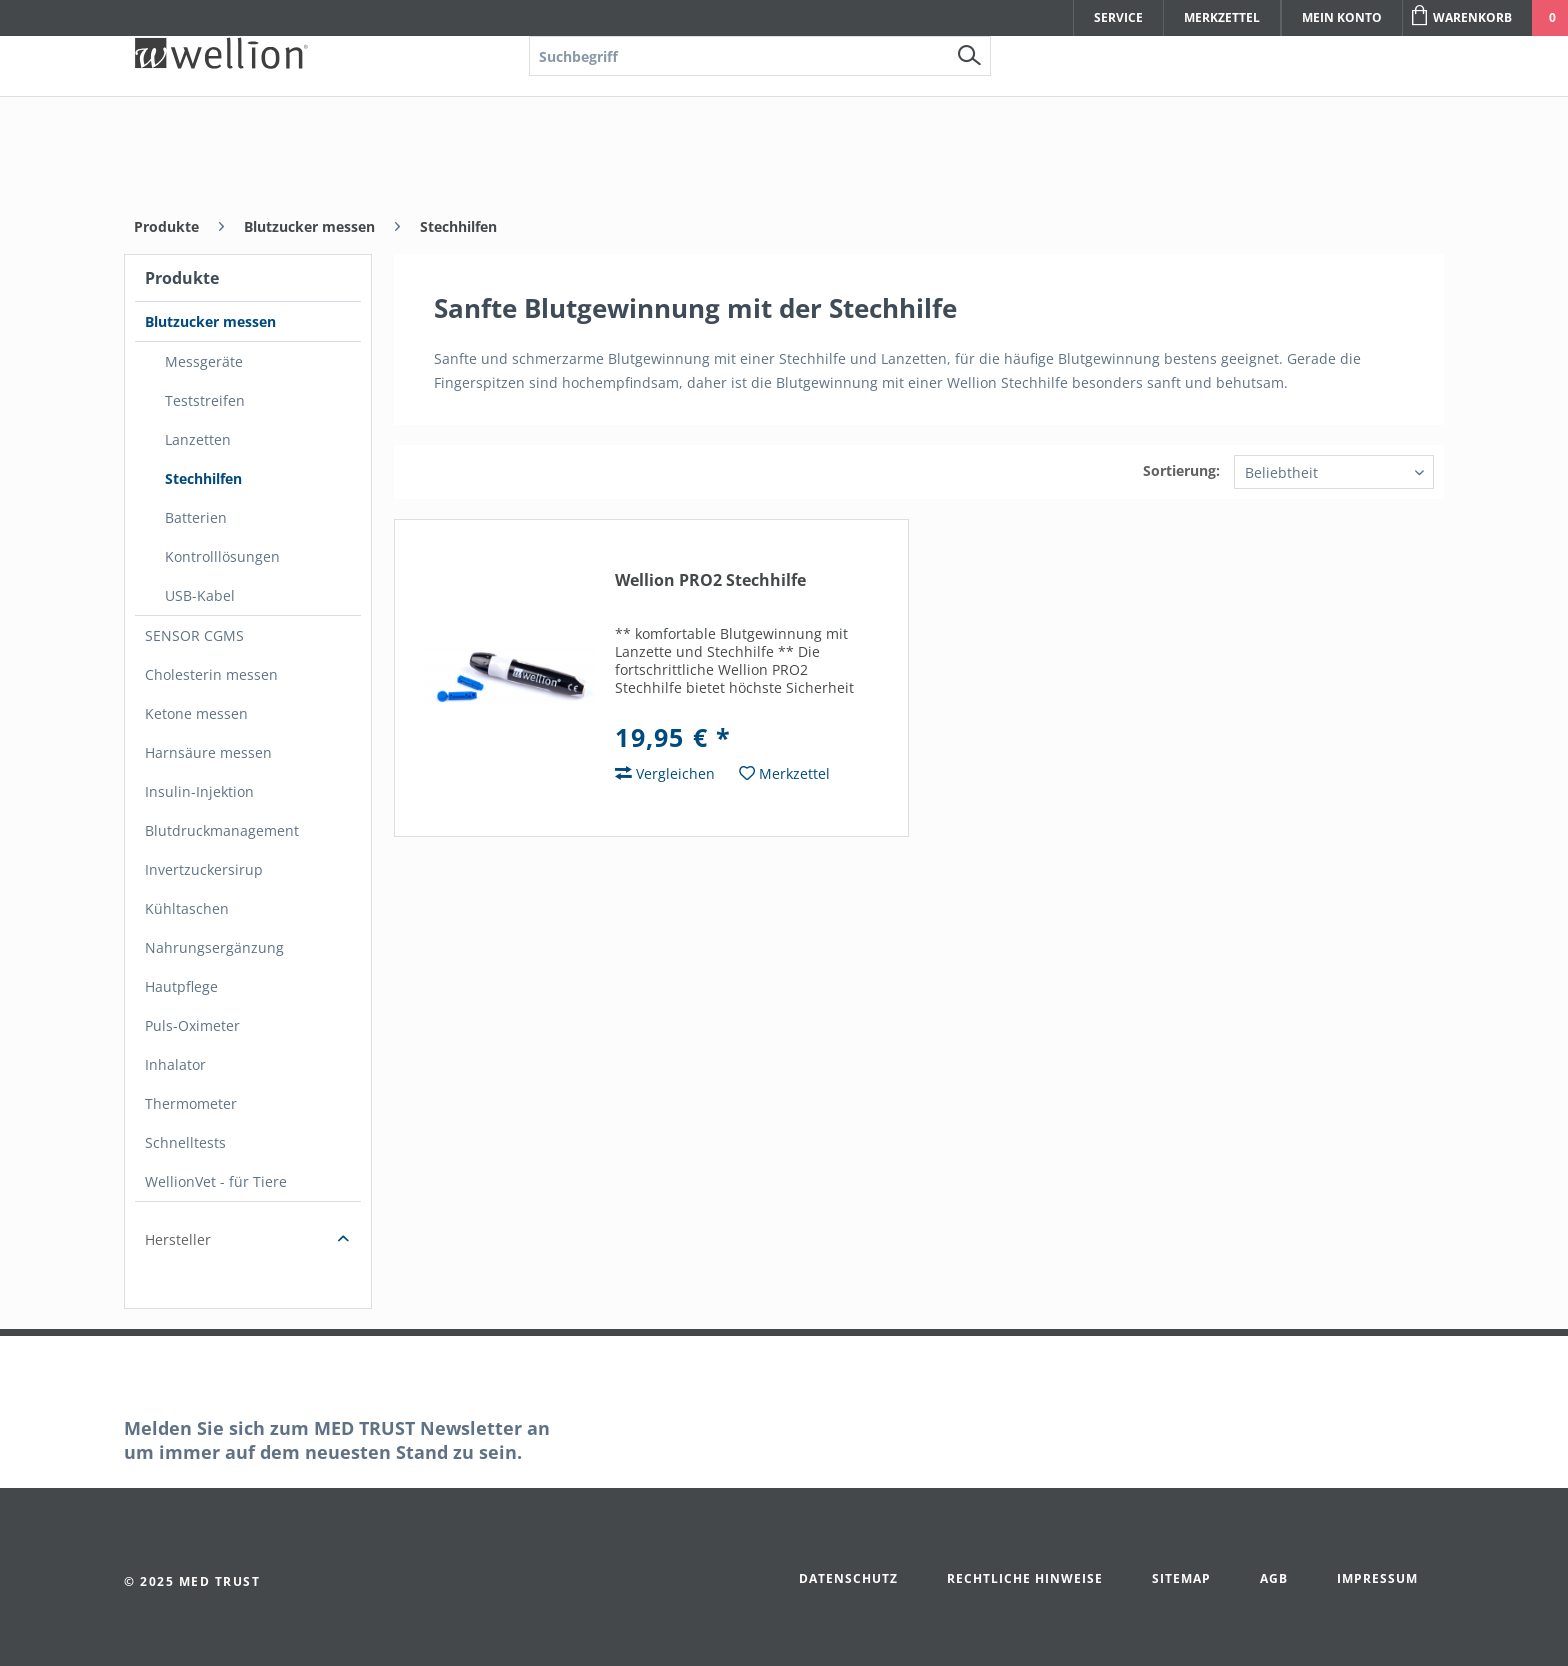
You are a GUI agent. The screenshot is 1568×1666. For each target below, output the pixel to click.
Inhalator (175, 1064)
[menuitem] (760, 146)
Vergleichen (665, 773)
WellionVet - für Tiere (216, 1181)
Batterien (196, 517)
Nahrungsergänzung (214, 947)
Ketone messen (196, 713)
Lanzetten (198, 439)
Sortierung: (1181, 470)
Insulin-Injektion (199, 791)
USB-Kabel (200, 595)
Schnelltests (185, 1142)
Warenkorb (1462, 15)
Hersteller (178, 1239)
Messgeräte (204, 361)
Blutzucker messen (210, 321)
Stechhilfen (203, 478)
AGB (1274, 1578)
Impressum (1377, 1578)
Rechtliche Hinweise (1025, 1578)
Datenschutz (848, 1578)
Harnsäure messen (208, 752)
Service (1118, 17)
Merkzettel (1222, 17)
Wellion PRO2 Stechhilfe (710, 580)
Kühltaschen (187, 908)
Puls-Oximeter (192, 1025)
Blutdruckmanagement (222, 830)
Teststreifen (205, 400)
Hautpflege (181, 986)
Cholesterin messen (211, 674)
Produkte (182, 278)
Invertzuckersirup (204, 869)
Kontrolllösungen (222, 556)
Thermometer (191, 1103)
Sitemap (1181, 1578)
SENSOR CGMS (194, 635)
